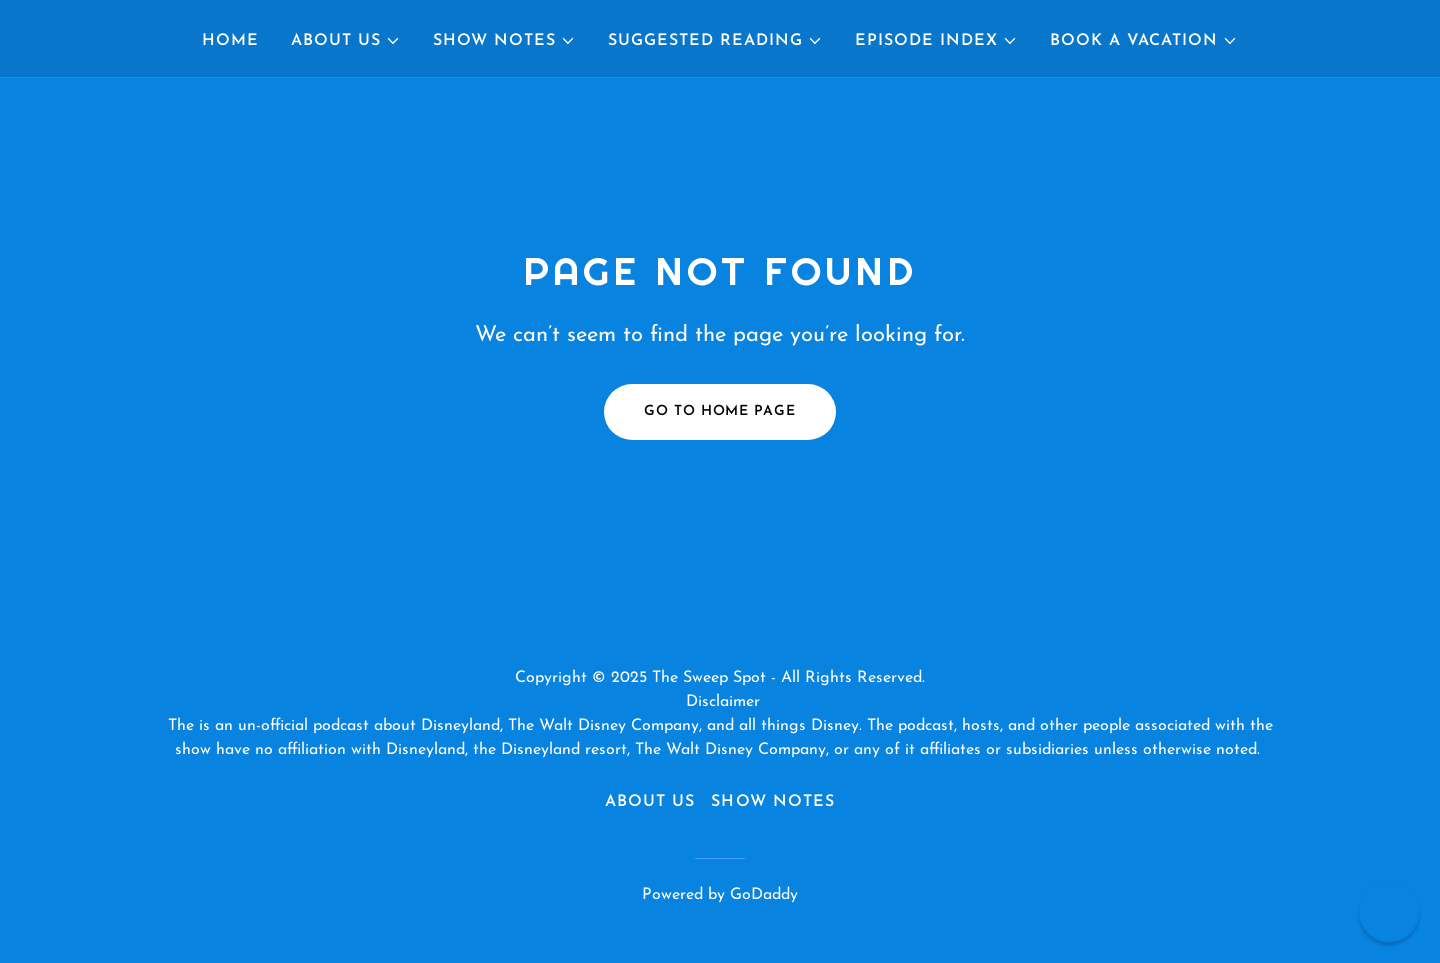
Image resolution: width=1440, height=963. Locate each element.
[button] (346, 41)
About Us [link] (650, 802)
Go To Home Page (719, 411)
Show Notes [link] (772, 802)
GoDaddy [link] (764, 895)
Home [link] (230, 41)
